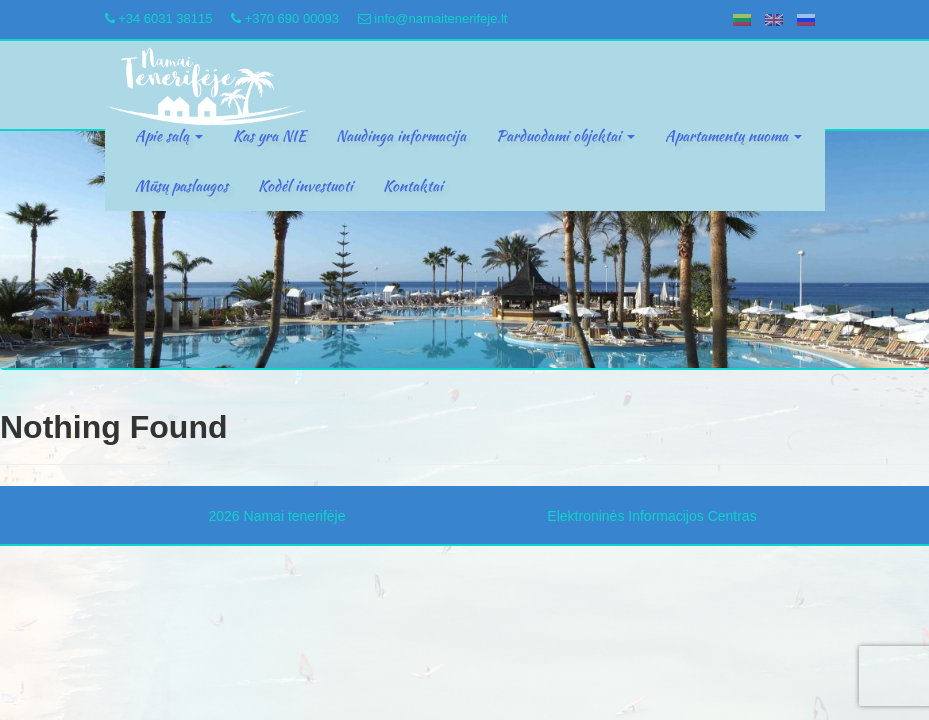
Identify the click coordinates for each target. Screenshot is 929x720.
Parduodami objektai (565, 136)
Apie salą (169, 136)
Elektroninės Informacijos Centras (651, 516)
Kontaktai (413, 186)
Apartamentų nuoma (733, 136)
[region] (464, 250)
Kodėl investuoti (305, 186)
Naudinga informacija (401, 136)
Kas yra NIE (269, 136)
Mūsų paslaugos (181, 186)
